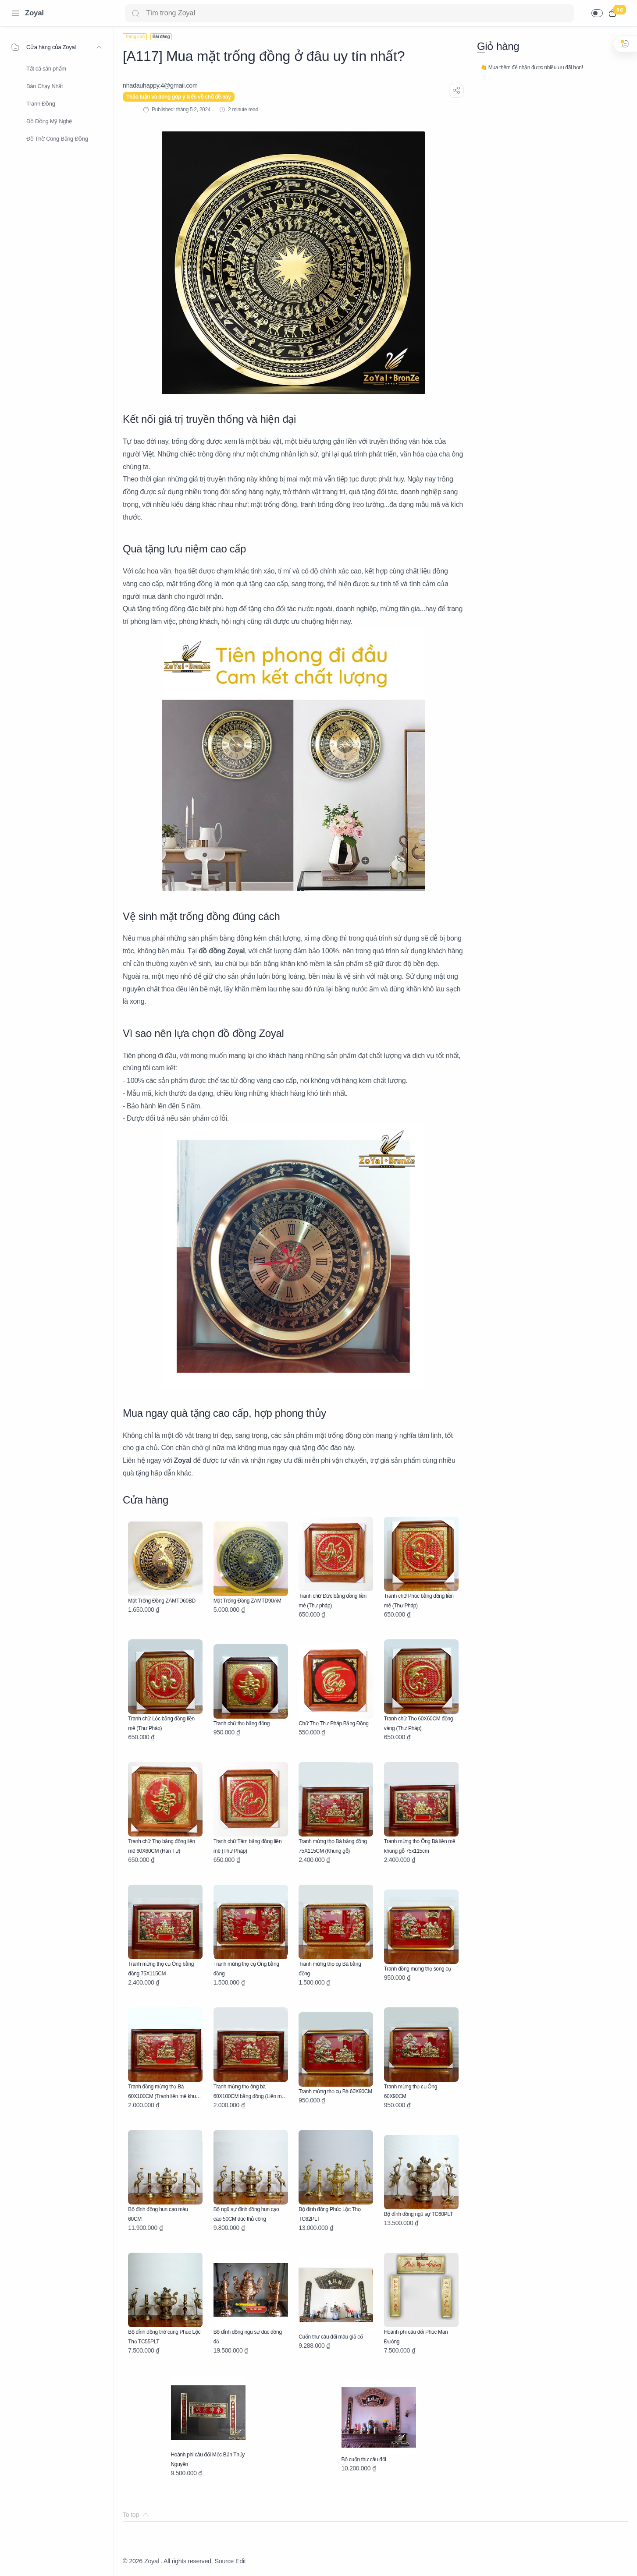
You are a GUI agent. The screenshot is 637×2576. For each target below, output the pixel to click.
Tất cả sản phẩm (46, 68)
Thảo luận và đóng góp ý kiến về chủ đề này (178, 97)
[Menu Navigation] (15, 13)
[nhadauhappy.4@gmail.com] (160, 85)
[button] (597, 13)
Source (224, 2561)
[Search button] (135, 13)
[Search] (349, 13)
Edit (240, 2561)
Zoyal (34, 13)
